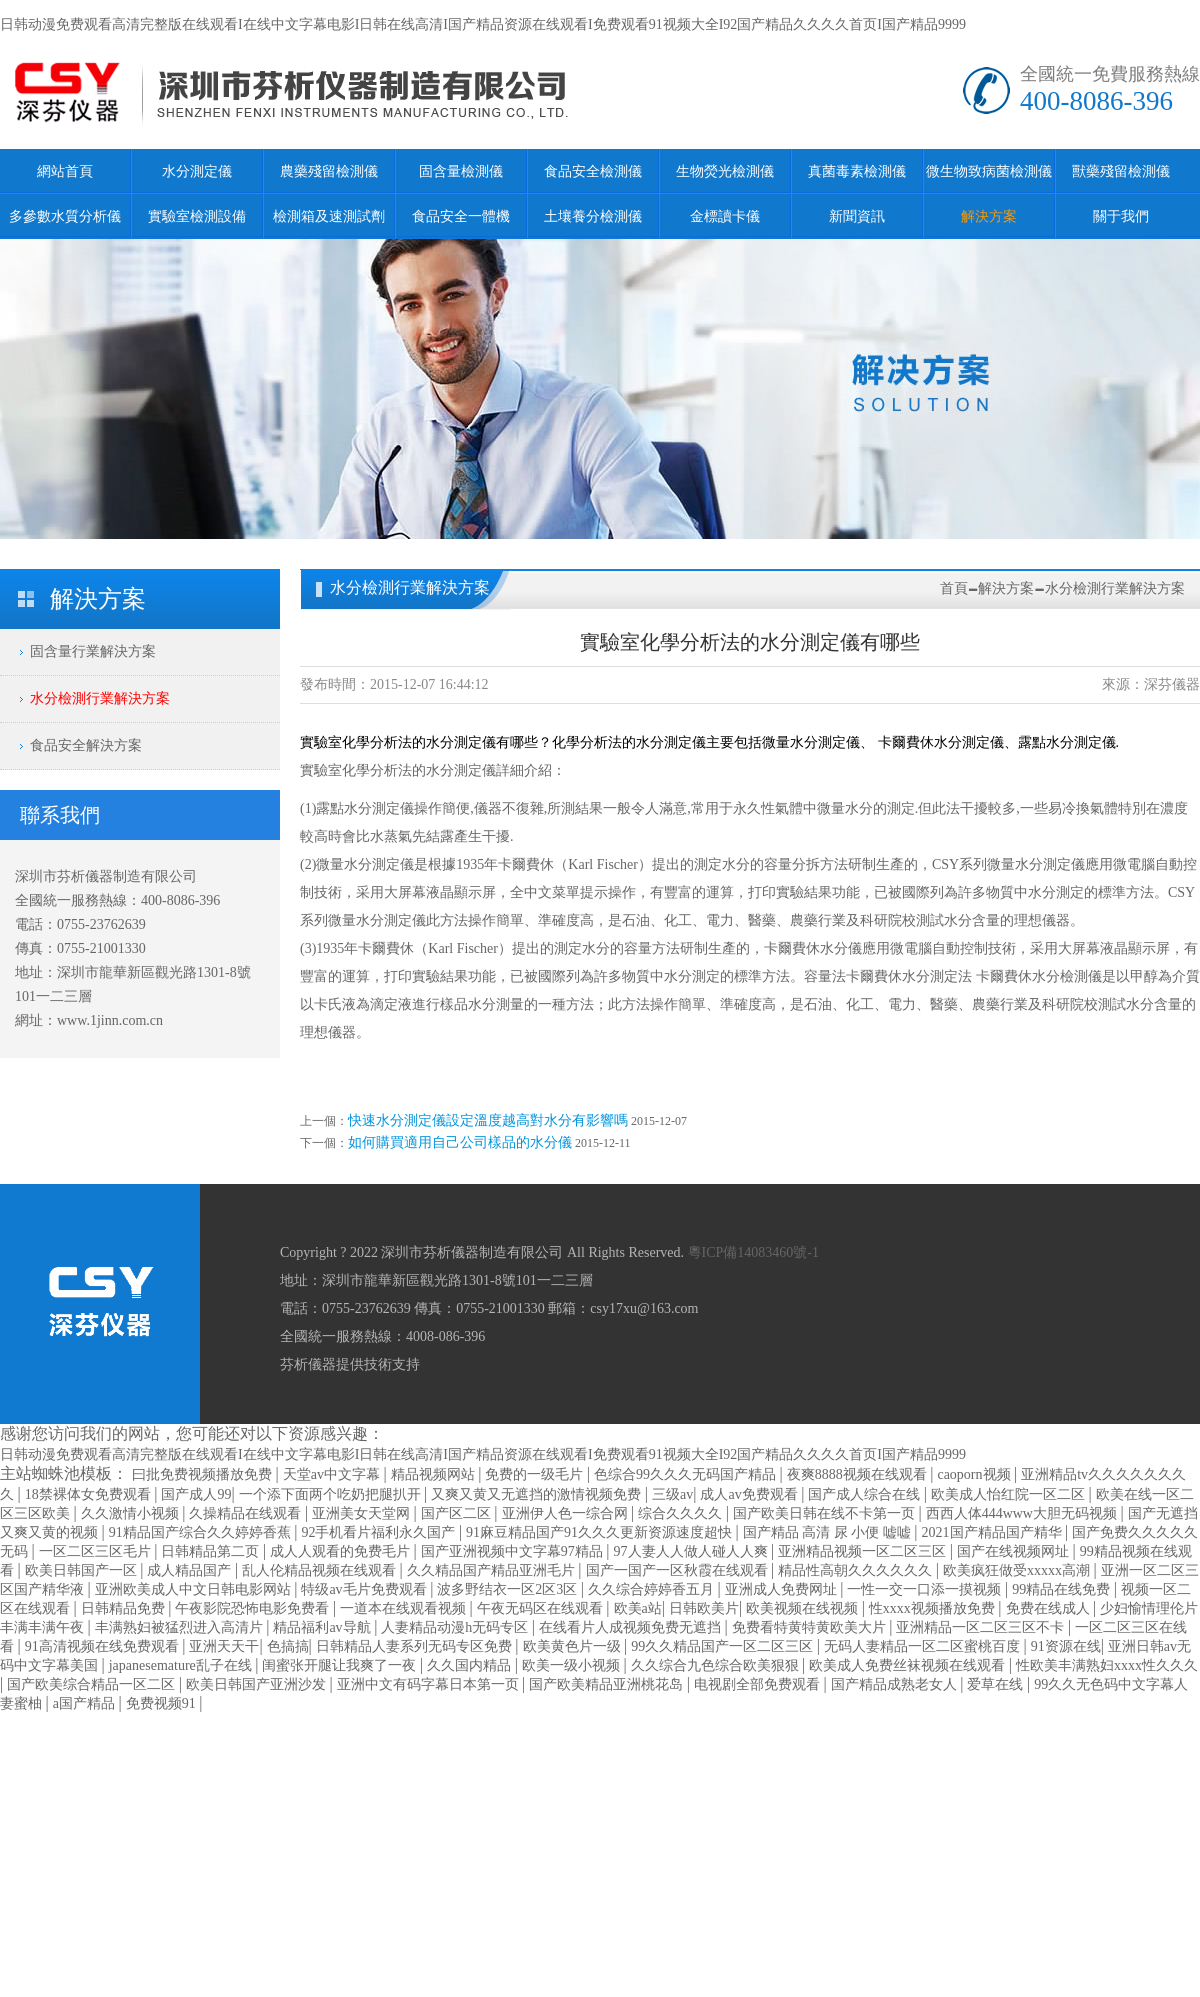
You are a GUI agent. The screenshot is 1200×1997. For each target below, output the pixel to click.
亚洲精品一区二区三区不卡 (982, 1627)
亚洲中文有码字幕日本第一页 (430, 1684)
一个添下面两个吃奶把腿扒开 (332, 1494)
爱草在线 (997, 1684)
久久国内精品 (471, 1665)
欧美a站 (638, 1608)
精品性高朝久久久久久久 (857, 1570)
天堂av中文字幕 (333, 1474)
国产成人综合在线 (866, 1494)
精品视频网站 (435, 1474)
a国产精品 (86, 1703)
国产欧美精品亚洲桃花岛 (608, 1684)
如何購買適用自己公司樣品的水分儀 (460, 1142)
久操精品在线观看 (247, 1513)
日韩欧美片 (704, 1608)
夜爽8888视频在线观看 (859, 1474)
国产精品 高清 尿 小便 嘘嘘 (829, 1532)
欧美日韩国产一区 (83, 1570)
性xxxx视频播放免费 (934, 1608)
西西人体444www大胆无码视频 (1023, 1513)
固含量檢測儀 (461, 171)
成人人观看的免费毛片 (342, 1551)
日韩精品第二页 (212, 1551)
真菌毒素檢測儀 (857, 171)
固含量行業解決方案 (93, 651)
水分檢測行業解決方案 (100, 698)
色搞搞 (288, 1646)
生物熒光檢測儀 (725, 171)
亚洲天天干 (224, 1646)
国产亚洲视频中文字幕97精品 (514, 1551)
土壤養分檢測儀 (593, 216)
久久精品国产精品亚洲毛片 (493, 1570)
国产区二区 (458, 1513)
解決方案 (989, 216)
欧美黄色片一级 (574, 1646)
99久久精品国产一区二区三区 (724, 1646)
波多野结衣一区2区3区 (509, 1589)
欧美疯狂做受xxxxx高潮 (1018, 1570)
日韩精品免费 (125, 1608)
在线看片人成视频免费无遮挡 (632, 1627)
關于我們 (1121, 216)
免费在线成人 (1050, 1608)
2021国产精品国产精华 (994, 1532)
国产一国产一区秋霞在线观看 (679, 1570)
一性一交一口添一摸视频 (926, 1589)
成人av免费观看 (750, 1494)
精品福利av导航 (323, 1627)
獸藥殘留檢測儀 (1121, 171)
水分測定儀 (197, 171)
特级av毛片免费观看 (365, 1589)
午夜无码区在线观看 (542, 1608)
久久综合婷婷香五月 (653, 1589)
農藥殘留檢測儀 (329, 171)
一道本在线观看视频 (405, 1608)
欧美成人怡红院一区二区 (1010, 1494)
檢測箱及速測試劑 (329, 216)
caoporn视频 (975, 1474)
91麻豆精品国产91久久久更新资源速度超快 (601, 1532)
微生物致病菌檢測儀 (989, 171)
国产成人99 (196, 1494)
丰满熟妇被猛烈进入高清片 (181, 1627)
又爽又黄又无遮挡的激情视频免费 (538, 1494)
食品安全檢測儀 (593, 171)
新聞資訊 (857, 216)
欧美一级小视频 (573, 1665)
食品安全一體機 (461, 216)
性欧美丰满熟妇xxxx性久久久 (1107, 1665)
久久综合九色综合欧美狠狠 (717, 1665)
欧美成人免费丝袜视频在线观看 (909, 1665)
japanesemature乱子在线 (182, 1665)
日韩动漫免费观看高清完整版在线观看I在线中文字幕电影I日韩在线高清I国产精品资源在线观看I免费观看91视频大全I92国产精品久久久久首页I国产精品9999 (483, 24)
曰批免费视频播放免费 (204, 1474)
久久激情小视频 (132, 1513)
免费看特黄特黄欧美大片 (811, 1627)
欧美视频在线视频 (804, 1608)
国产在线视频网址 (1015, 1551)
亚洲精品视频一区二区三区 (864, 1551)
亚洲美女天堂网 (363, 1513)
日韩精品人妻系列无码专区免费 (416, 1646)
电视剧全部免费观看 (759, 1684)
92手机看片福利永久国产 (380, 1532)
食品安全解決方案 (86, 745)
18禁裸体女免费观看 (90, 1494)
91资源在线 (1066, 1646)
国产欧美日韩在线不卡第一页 (826, 1513)
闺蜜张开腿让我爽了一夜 (341, 1665)
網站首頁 (65, 171)
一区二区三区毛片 (97, 1551)
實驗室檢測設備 (197, 216)
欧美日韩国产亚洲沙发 (258, 1684)
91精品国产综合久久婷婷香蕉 (202, 1532)
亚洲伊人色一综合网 (567, 1513)
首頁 (954, 588)
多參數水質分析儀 (65, 216)
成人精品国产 (191, 1570)
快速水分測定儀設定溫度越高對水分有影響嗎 (488, 1120)
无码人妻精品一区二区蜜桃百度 (924, 1646)
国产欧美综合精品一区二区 (93, 1684)
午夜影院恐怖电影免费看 (254, 1608)
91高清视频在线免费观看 (104, 1646)
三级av (672, 1494)
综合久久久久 (682, 1513)
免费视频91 (163, 1703)
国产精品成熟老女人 (896, 1684)
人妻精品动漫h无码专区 (456, 1627)
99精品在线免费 (1063, 1589)
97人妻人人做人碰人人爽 (693, 1551)
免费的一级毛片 (536, 1474)
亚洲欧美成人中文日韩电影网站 (195, 1589)
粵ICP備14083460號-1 (753, 1252)
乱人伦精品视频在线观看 (321, 1570)
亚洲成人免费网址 (783, 1589)
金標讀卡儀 (725, 216)
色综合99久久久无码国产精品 (687, 1474)
